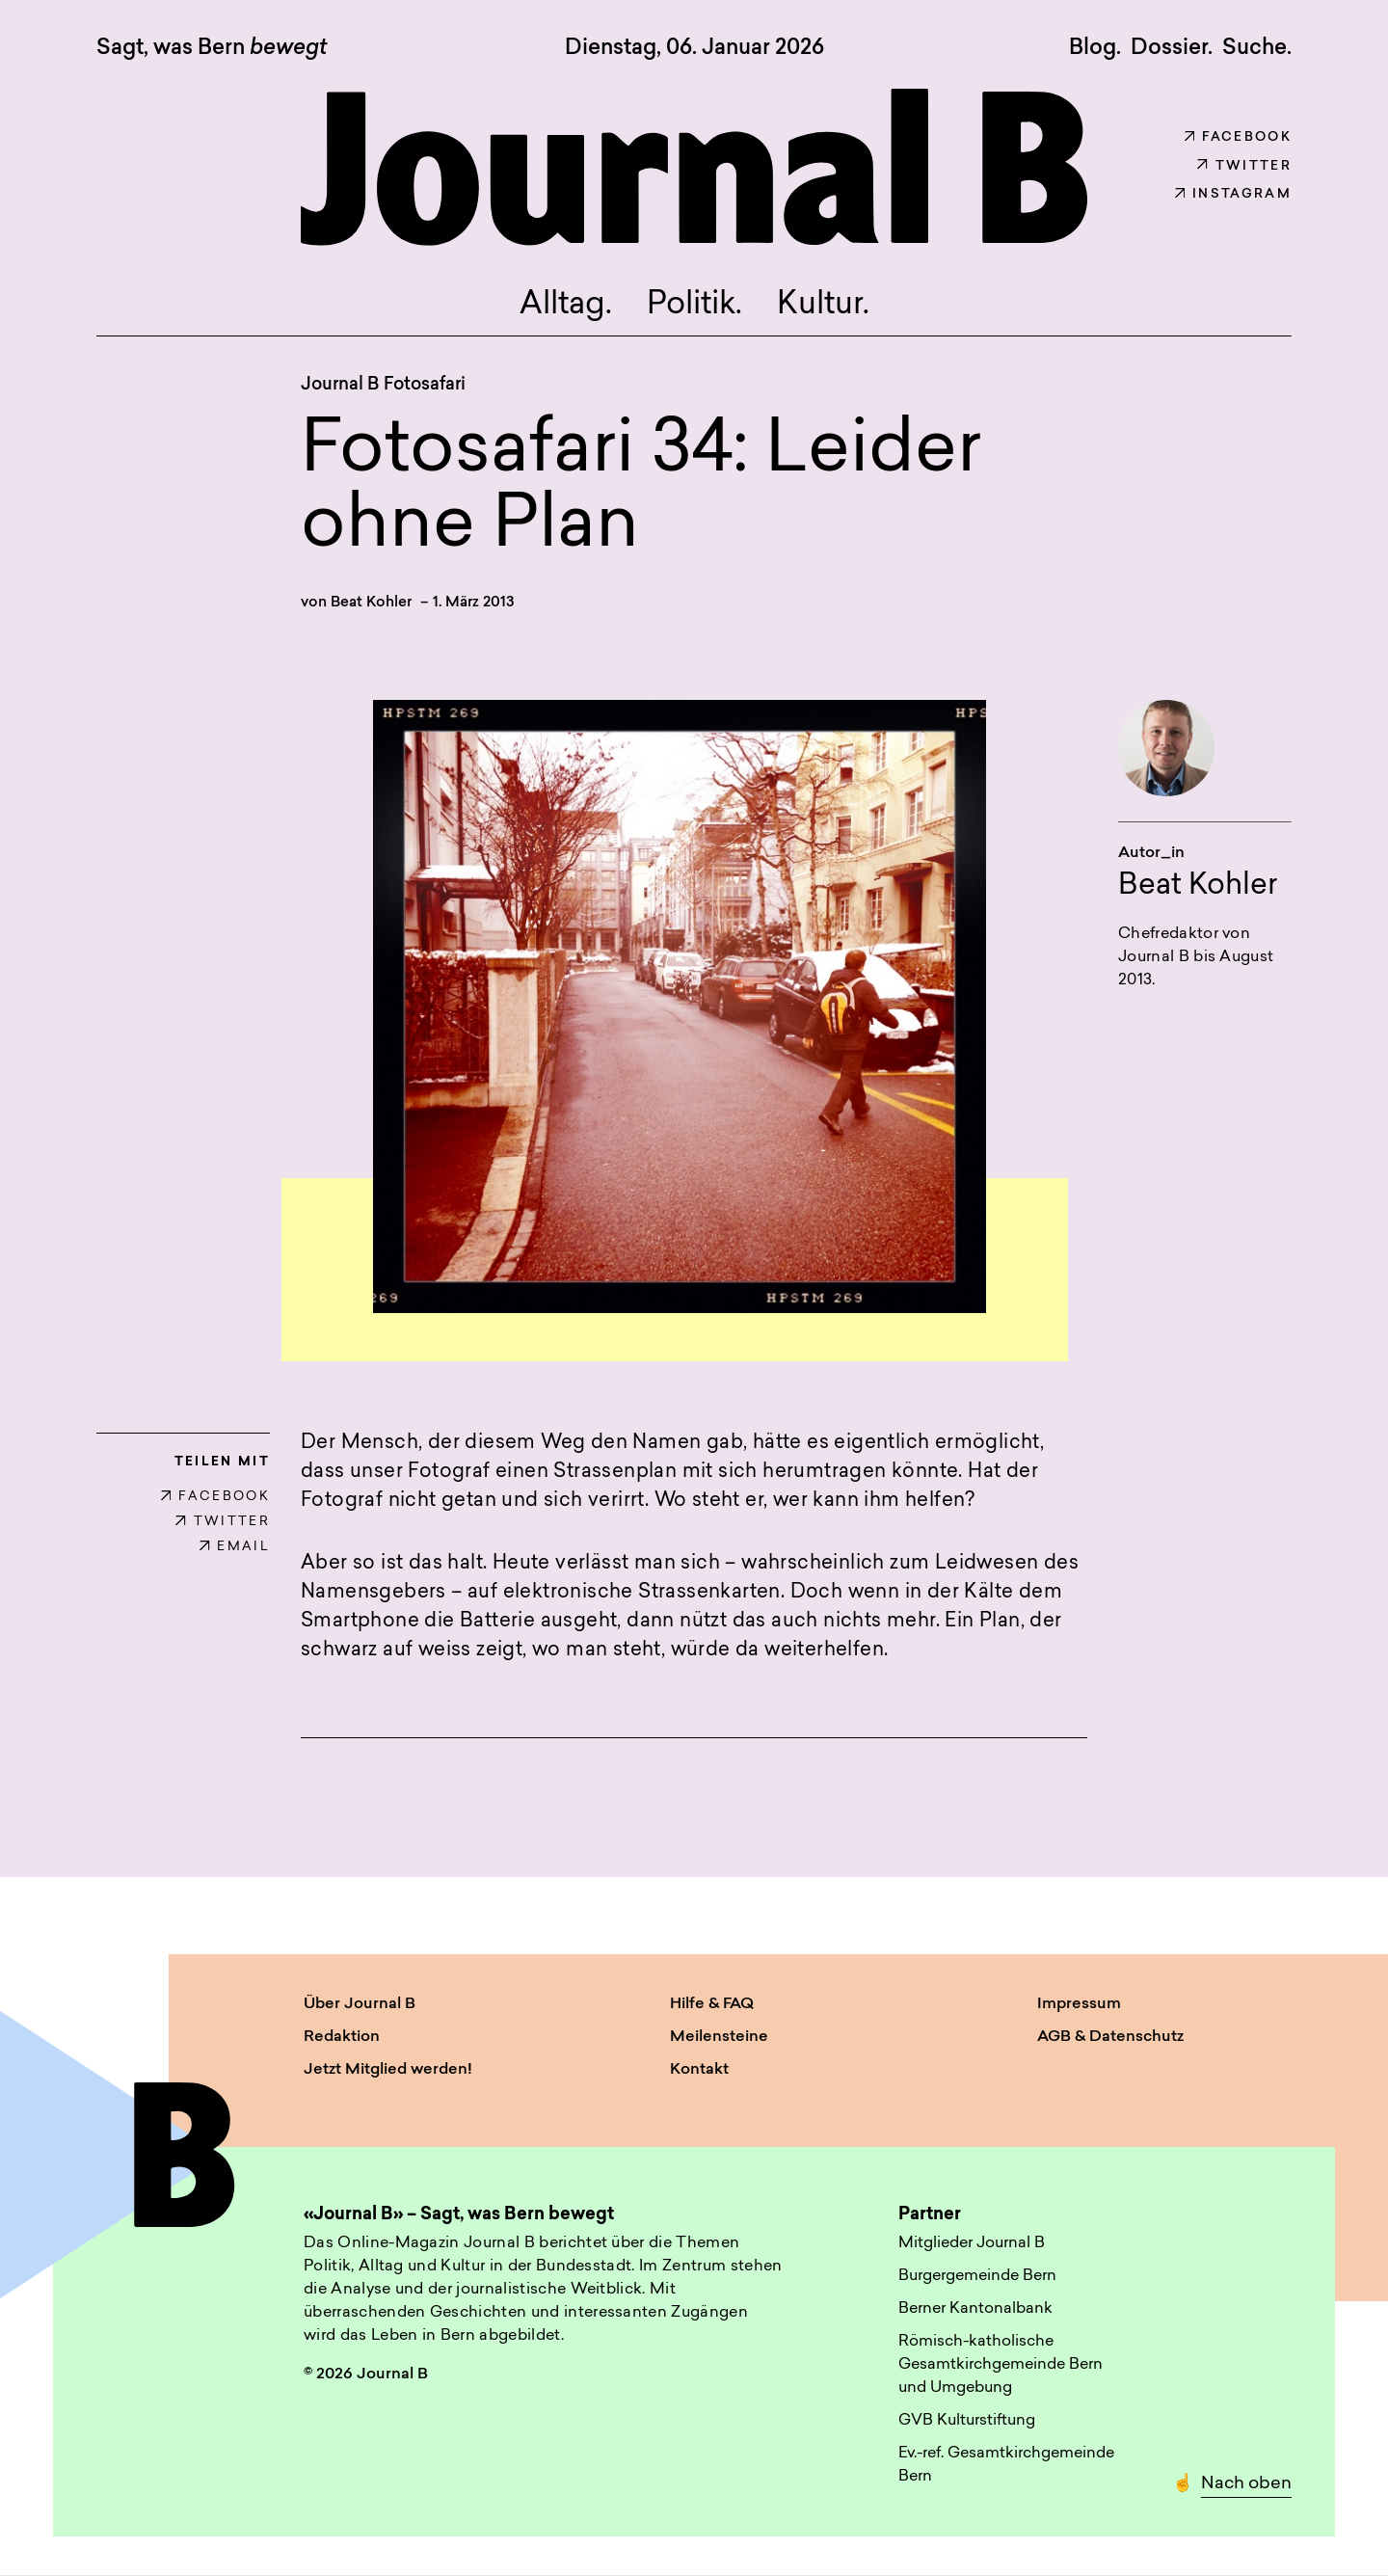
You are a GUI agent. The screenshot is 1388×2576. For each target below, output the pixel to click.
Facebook (1238, 137)
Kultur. (823, 305)
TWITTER (222, 1522)
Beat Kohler (371, 603)
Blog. (1095, 48)
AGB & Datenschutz (1110, 2037)
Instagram (1233, 194)
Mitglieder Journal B (971, 2243)
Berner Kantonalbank (975, 2309)
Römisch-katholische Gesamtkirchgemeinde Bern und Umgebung (1000, 2365)
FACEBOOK (215, 1496)
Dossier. (1172, 48)
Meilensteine (719, 2037)
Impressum (1079, 2004)
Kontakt (699, 2070)
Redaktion (342, 2037)
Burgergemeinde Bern (977, 2276)
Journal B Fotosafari (383, 385)
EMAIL (235, 1547)
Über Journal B (359, 2004)
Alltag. (566, 305)
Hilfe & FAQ (712, 2004)
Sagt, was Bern (211, 49)
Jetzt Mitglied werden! (388, 2070)
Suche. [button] (1257, 48)
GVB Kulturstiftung (966, 2420)
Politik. (694, 305)
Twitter (1244, 166)
